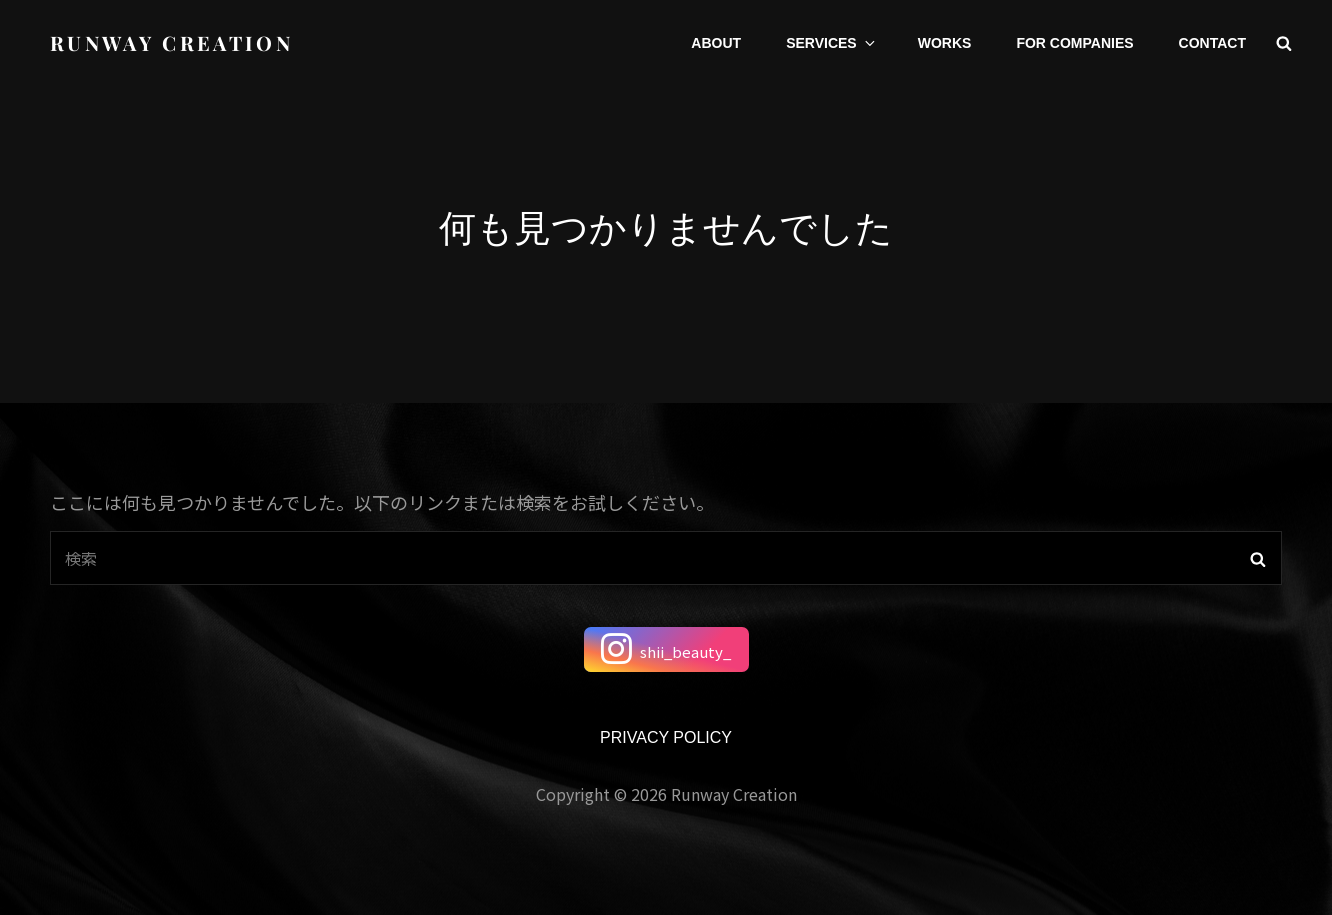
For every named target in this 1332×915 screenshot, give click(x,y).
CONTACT (1212, 43)
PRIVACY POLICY (666, 737)
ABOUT (716, 43)
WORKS (945, 43)
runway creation (171, 42)
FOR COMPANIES (1074, 43)
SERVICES (832, 43)
